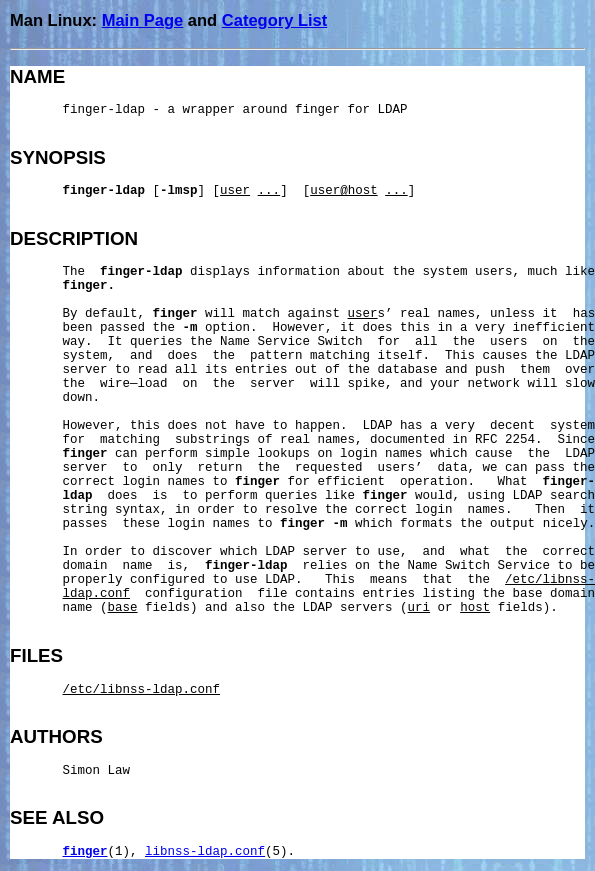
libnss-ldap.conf (205, 852)
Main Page (143, 20)
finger (85, 852)
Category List (274, 20)
